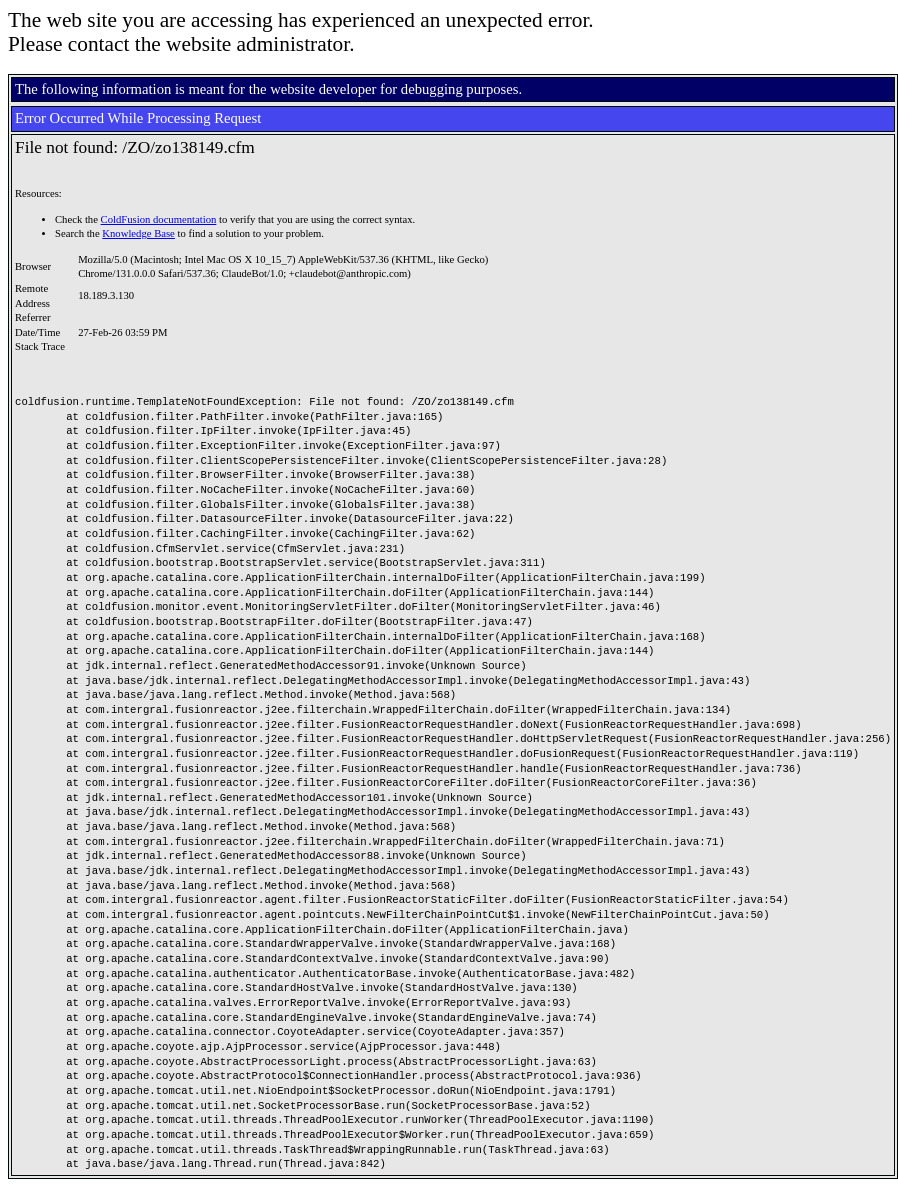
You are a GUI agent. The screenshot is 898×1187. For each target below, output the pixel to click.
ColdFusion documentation (159, 219)
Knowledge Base (138, 233)
